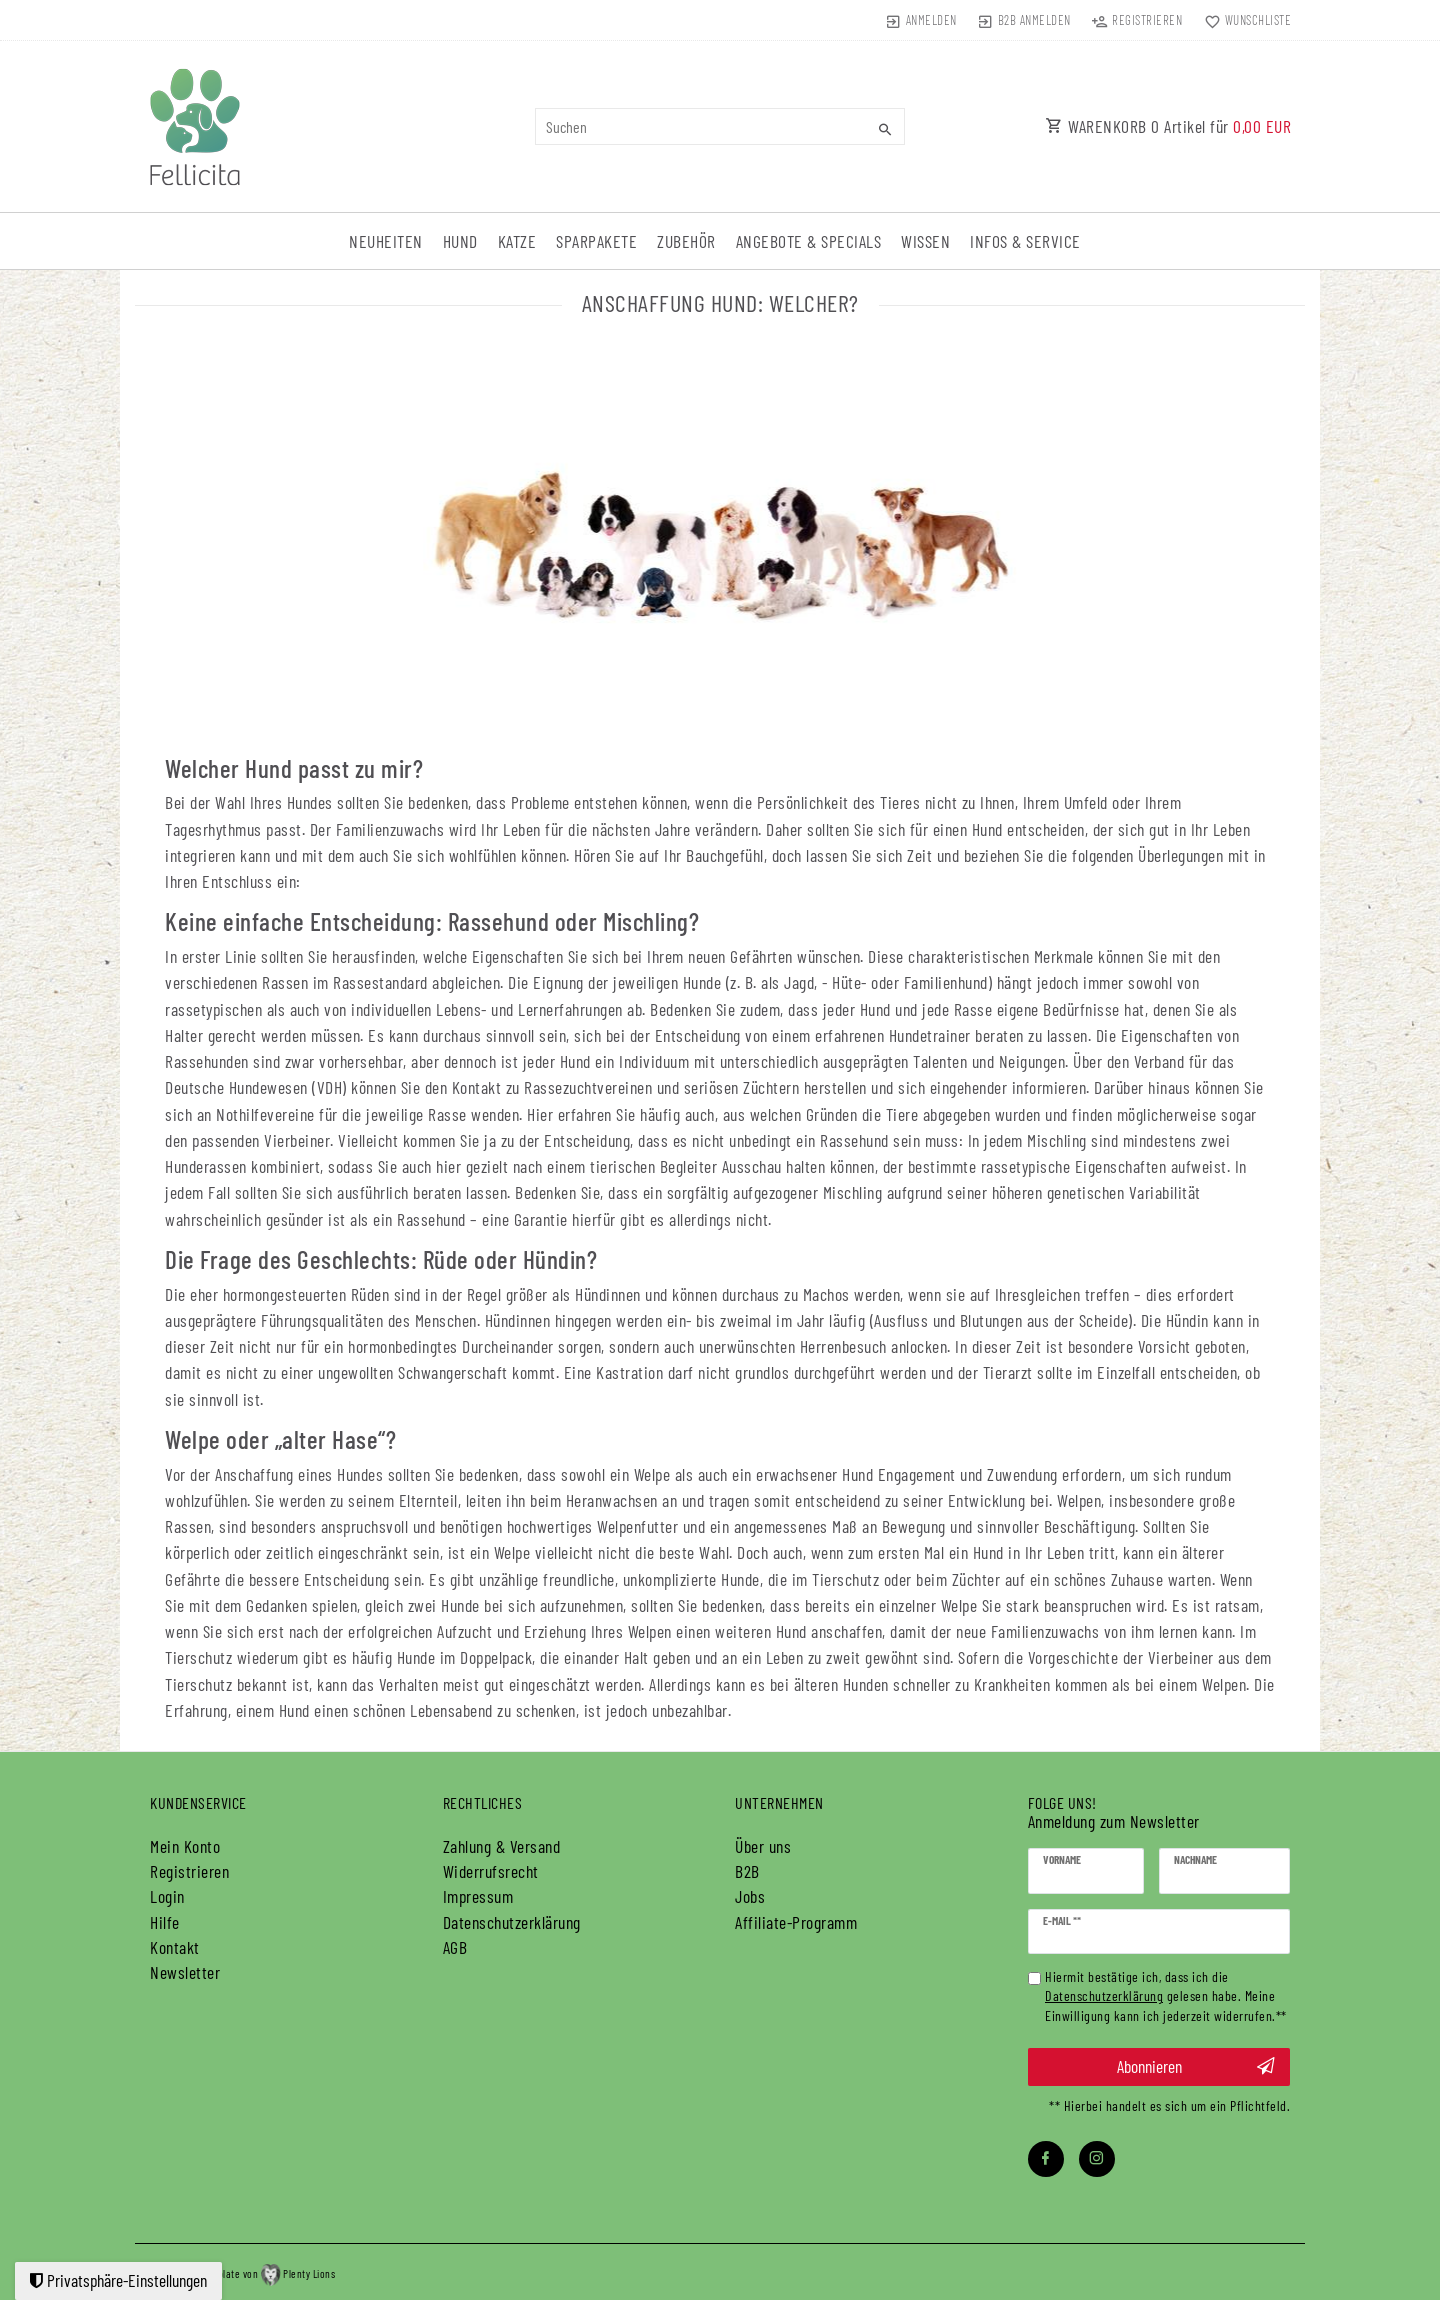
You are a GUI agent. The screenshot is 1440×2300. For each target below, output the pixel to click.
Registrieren (189, 1871)
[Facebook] (1046, 2159)
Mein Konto (185, 1846)
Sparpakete (596, 241)
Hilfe (165, 1922)
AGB (455, 1947)
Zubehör (686, 241)
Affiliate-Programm (796, 1922)
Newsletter (185, 1972)
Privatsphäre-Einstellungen (118, 2280)
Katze (517, 241)
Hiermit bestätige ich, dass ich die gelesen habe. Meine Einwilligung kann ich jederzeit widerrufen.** (1166, 1996)
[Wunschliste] (1243, 20)
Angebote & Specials (809, 241)
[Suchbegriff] (720, 126)
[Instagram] (1097, 2159)
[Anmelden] (920, 20)
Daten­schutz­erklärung (512, 1922)
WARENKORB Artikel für (1168, 126)
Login (167, 1896)
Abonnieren (1196, 2066)
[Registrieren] (1137, 20)
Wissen (925, 241)
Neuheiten (386, 241)
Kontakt (175, 1947)
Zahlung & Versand (502, 1846)
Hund (460, 241)
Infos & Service (1025, 241)
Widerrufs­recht (491, 1871)
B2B (747, 1871)
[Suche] (885, 129)
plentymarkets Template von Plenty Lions (235, 2273)
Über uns (763, 1846)
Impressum (478, 1896)
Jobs (750, 1896)
